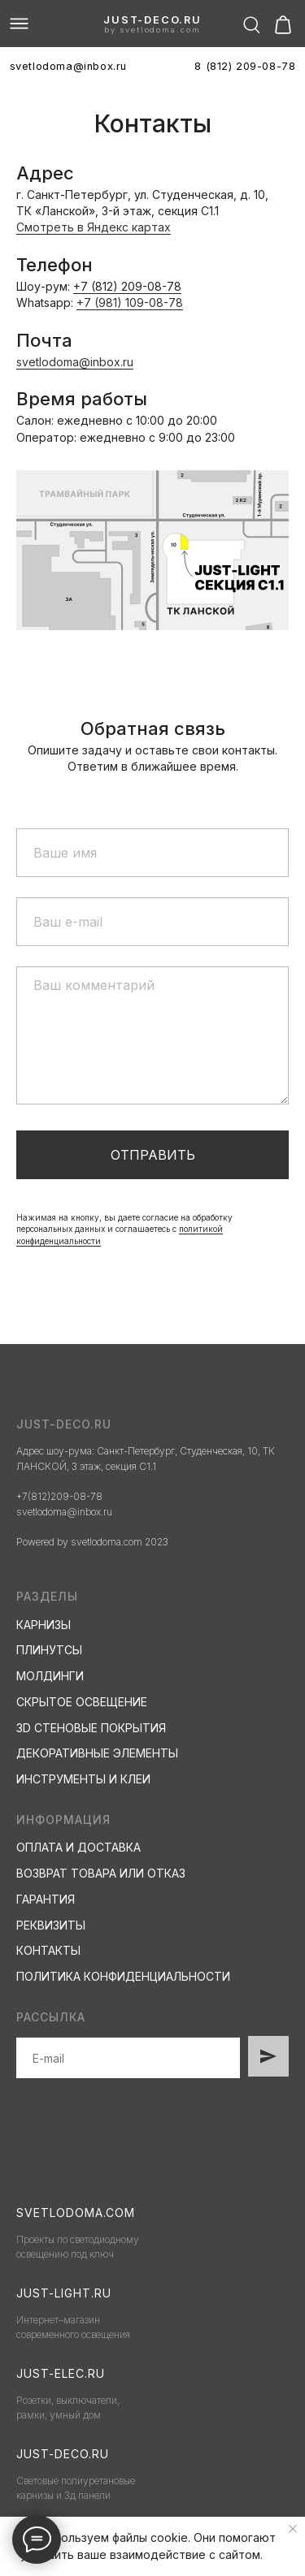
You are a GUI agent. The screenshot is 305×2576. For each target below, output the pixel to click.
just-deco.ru (152, 20)
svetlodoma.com (75, 2212)
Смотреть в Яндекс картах (93, 227)
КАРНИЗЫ (43, 1625)
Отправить (153, 1155)
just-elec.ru (60, 2373)
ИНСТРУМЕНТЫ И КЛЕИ (83, 1779)
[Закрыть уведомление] (293, 2529)
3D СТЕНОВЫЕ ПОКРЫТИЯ (91, 1728)
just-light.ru (63, 2293)
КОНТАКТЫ (48, 1950)
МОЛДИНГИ (50, 1676)
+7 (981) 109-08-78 (129, 302)
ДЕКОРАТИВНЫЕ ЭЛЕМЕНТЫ (97, 1753)
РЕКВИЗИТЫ (50, 1925)
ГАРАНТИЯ (45, 1899)
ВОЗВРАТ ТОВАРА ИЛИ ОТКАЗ (100, 1873)
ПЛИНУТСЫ (49, 1650)
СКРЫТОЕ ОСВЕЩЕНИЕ (81, 1702)
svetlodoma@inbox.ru (74, 362)
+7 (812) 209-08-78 (127, 286)
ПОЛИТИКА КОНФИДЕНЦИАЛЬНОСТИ (123, 1976)
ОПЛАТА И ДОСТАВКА (78, 1847)
